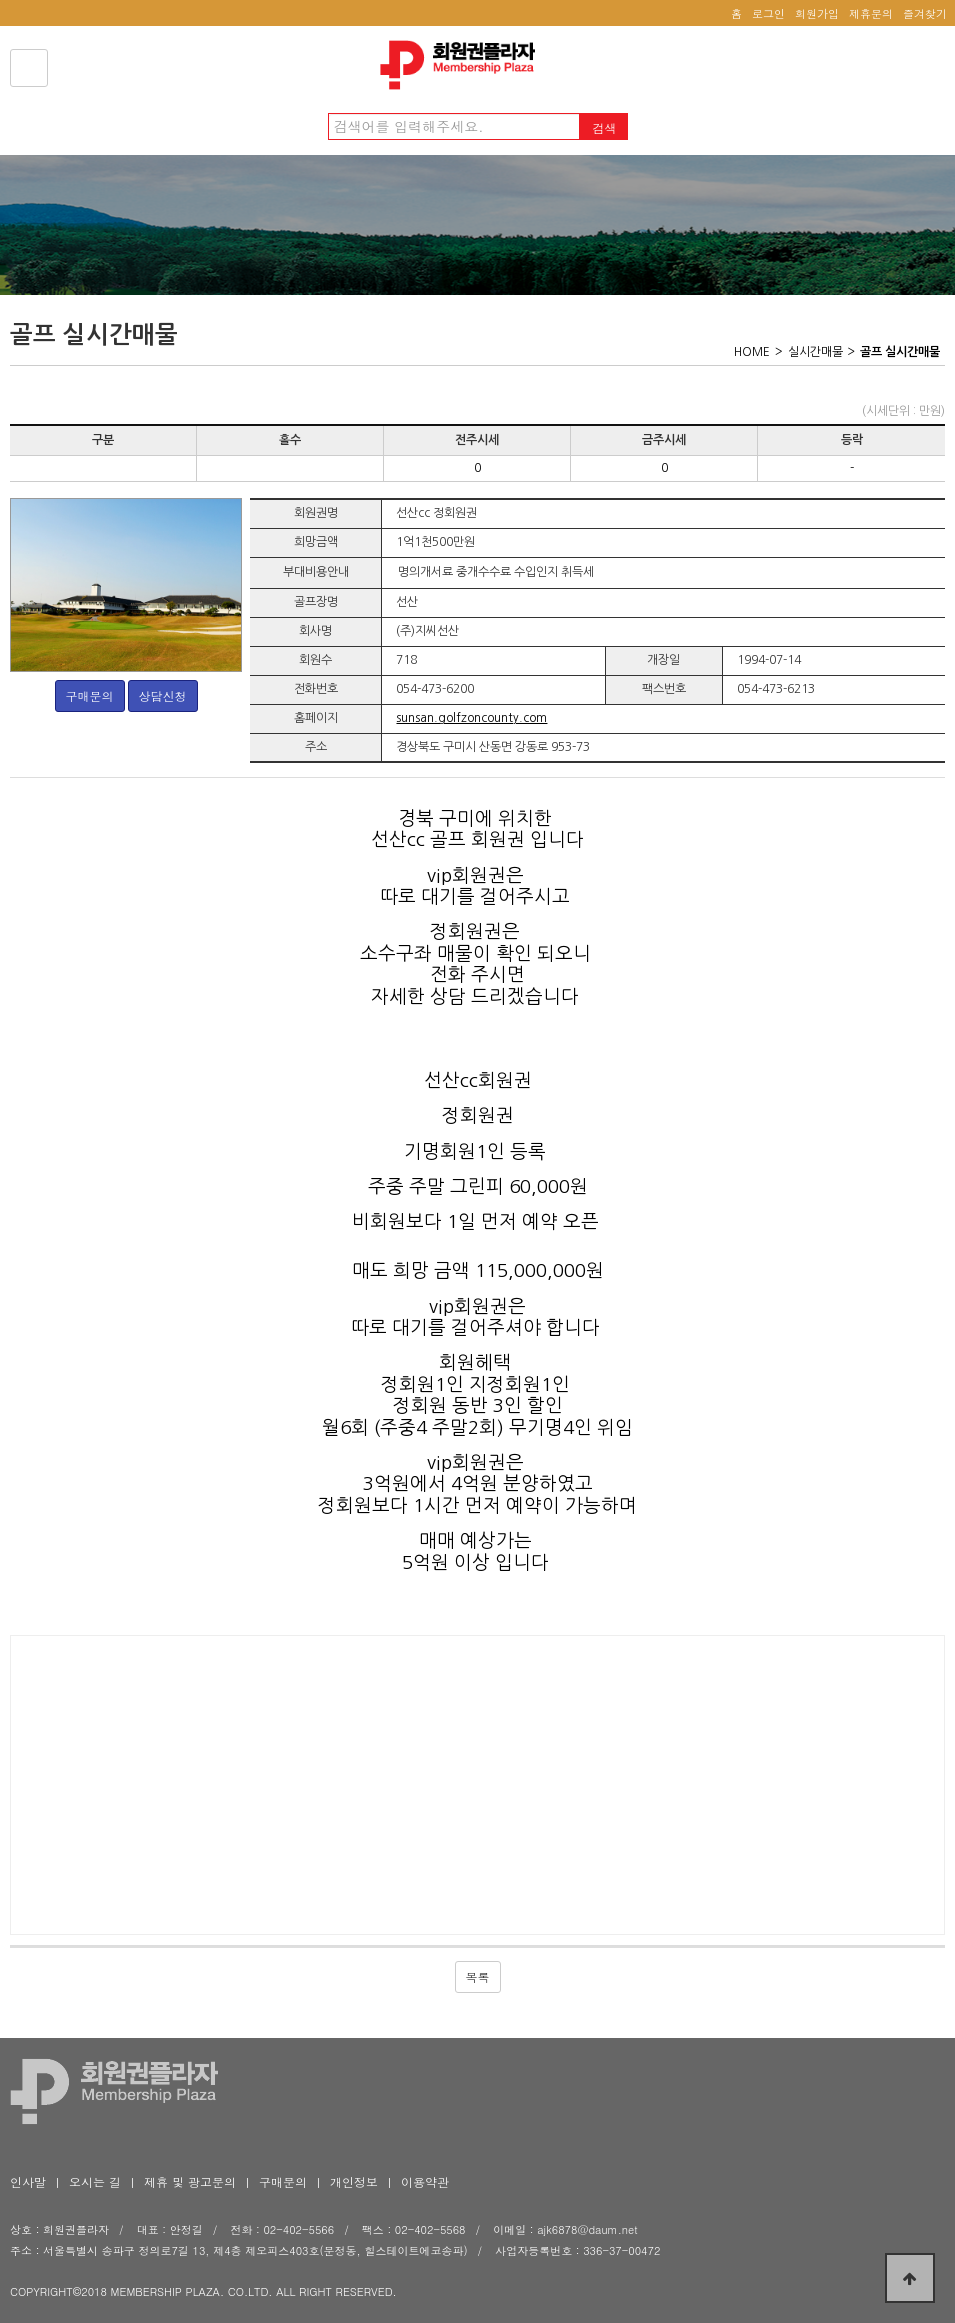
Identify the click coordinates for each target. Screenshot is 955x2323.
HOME (752, 352)
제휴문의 (871, 13)
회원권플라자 (463, 65)
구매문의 (90, 695)
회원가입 (817, 13)
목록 (478, 1976)
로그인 (768, 13)
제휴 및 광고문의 (190, 2181)
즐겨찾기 (925, 13)
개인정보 (354, 2181)
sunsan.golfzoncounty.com (471, 718)
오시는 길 (95, 2181)
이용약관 (425, 2181)
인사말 (28, 2181)
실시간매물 (815, 352)
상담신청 (163, 695)
